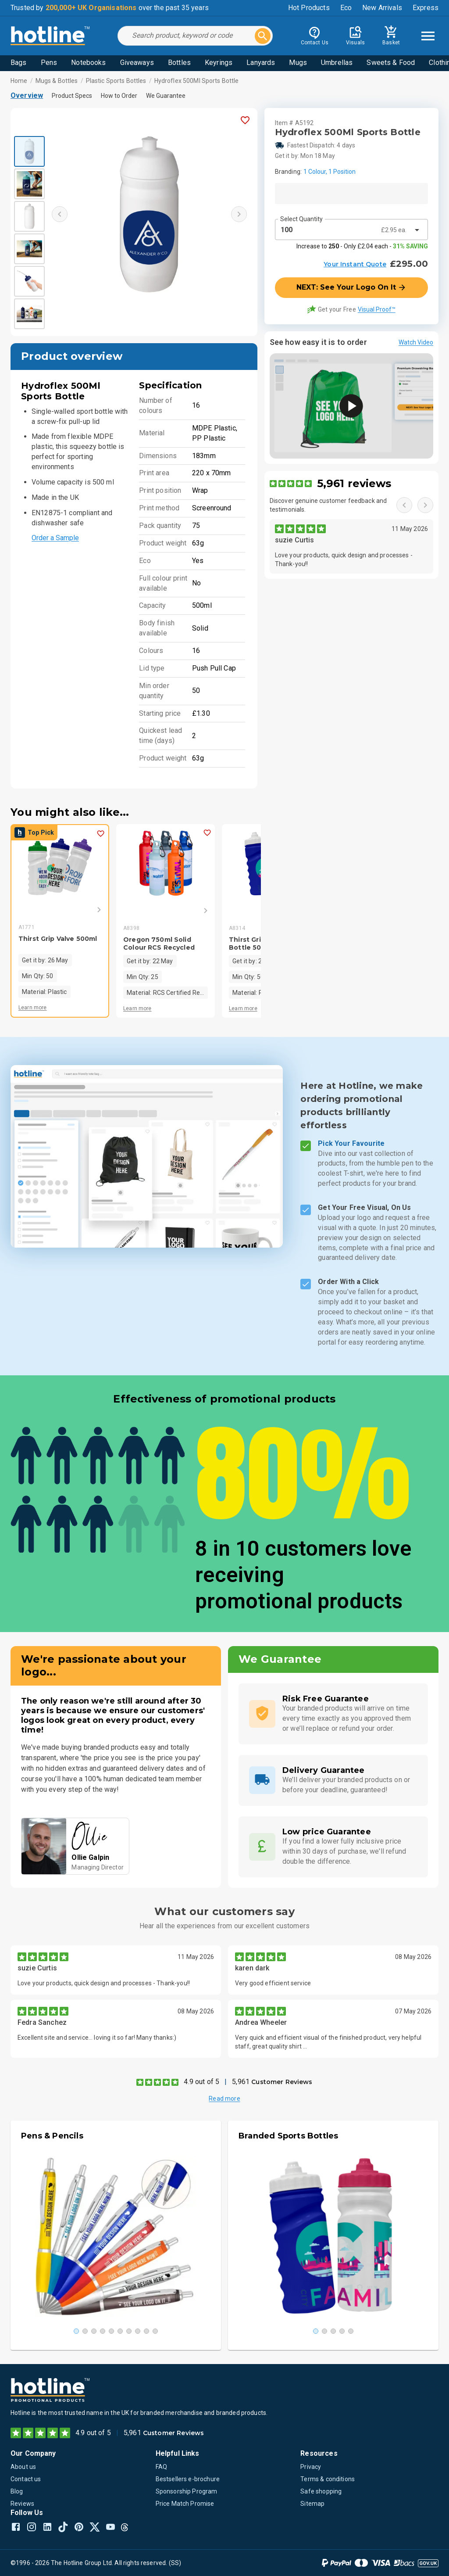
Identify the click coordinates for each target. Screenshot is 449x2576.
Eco (346, 8)
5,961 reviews (354, 483)
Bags (19, 62)
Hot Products (309, 8)
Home (19, 80)
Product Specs (72, 95)
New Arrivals (382, 8)
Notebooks (88, 62)
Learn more (32, 1008)
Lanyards (260, 62)
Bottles (179, 62)
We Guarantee (165, 95)
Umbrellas (337, 62)
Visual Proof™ (377, 309)
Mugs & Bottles (57, 80)
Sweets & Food (391, 62)
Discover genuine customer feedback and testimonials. (328, 505)
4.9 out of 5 (201, 2081)
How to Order (119, 95)
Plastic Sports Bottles (116, 80)
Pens (49, 62)
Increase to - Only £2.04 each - (362, 246)
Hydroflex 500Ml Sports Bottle (196, 80)
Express (425, 8)
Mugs (298, 62)
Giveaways (137, 62)
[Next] (86, 909)
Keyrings (218, 62)
